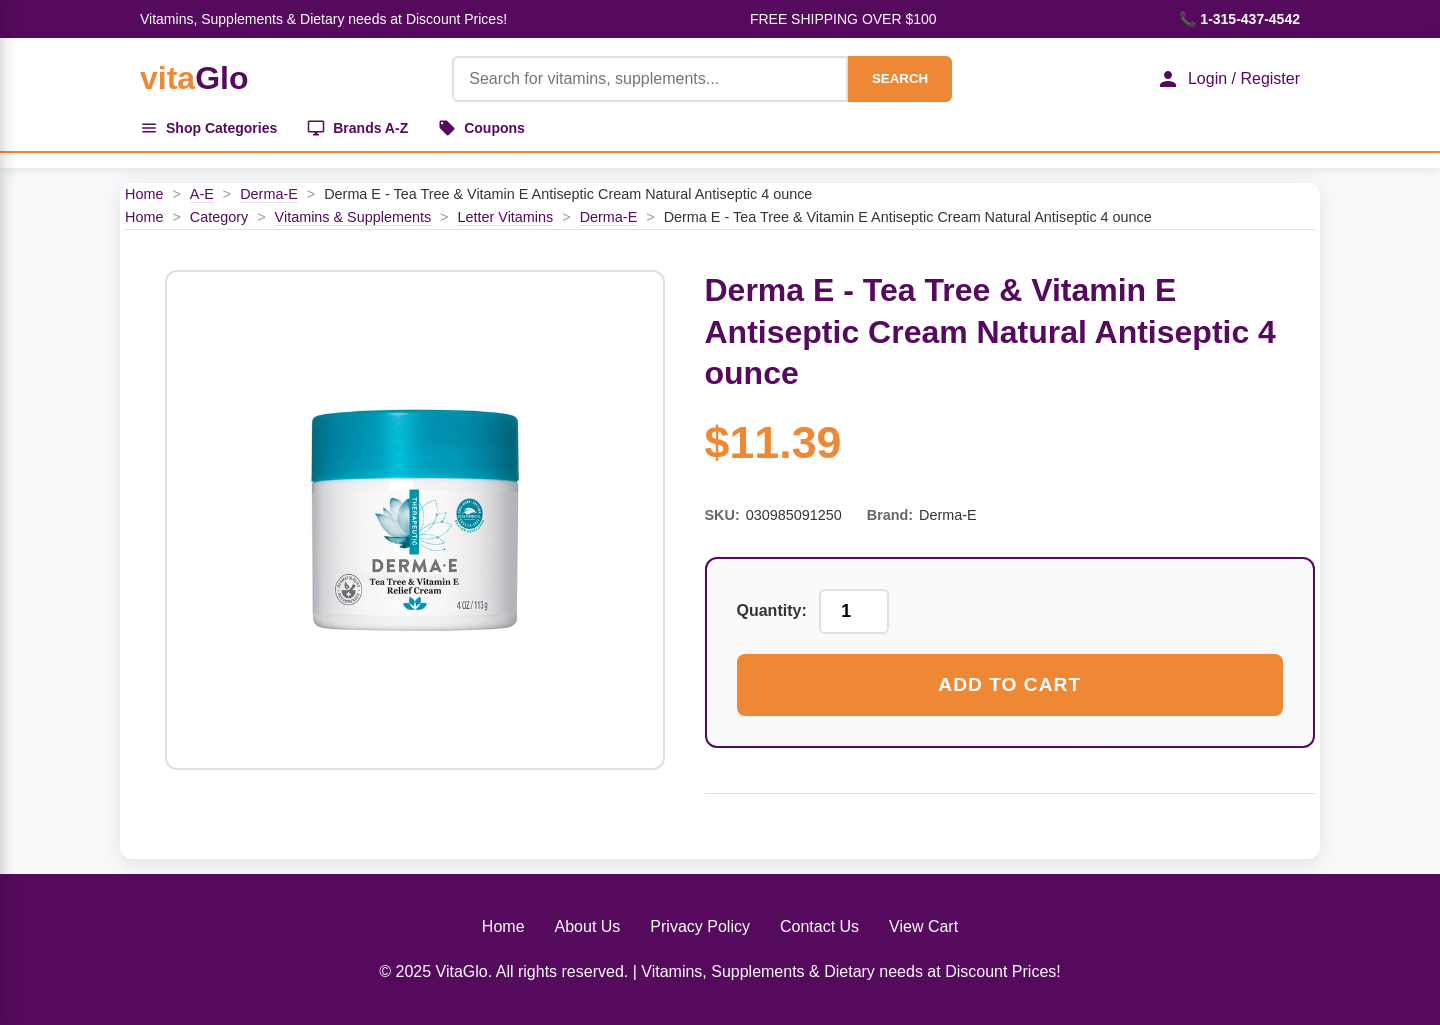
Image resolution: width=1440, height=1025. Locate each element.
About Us (588, 926)
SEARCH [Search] (900, 78)
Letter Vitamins (506, 217)
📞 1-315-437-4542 (1239, 19)
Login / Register (1228, 79)
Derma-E (269, 194)
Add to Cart (1009, 684)
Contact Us (819, 926)
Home (144, 194)
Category (219, 217)
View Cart (923, 926)
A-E (202, 194)
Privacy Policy (700, 926)
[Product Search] (650, 79)
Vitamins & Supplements (353, 217)
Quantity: (772, 610)
